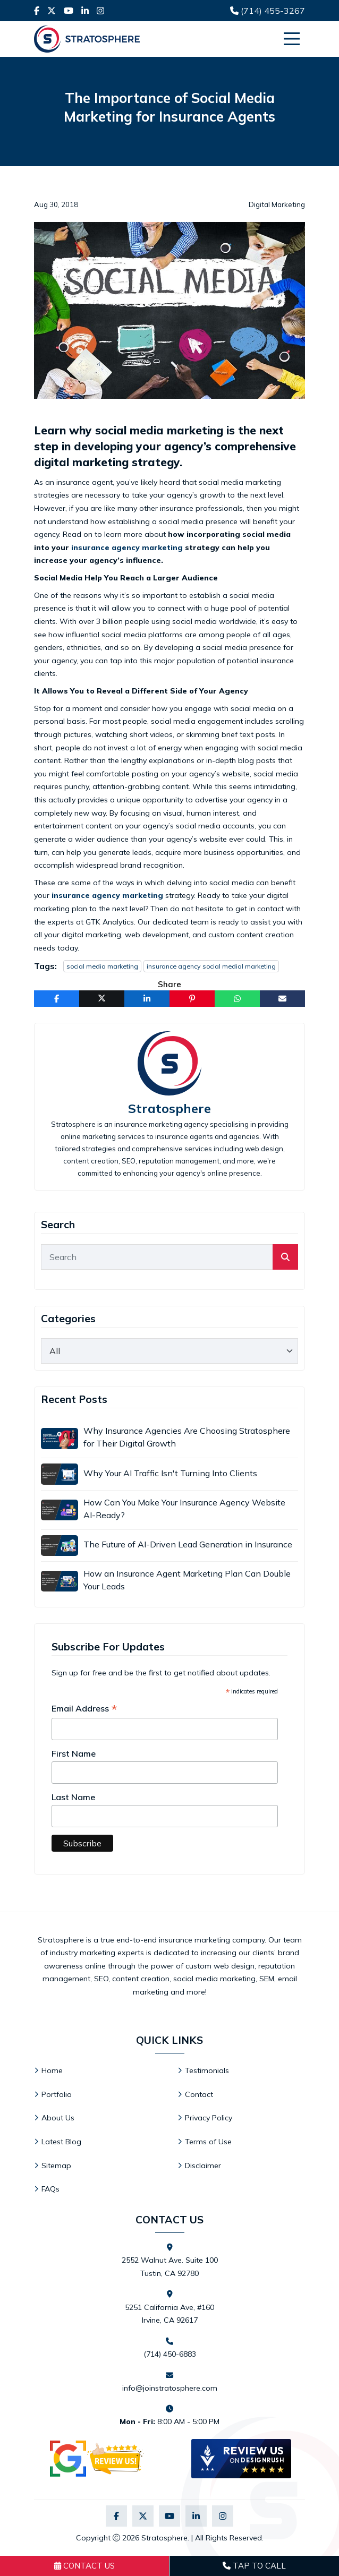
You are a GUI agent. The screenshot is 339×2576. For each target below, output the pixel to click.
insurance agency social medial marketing (211, 966)
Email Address (84, 1708)
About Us (57, 2118)
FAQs (50, 2189)
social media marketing (102, 966)
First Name (74, 1753)
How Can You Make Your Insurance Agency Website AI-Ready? (184, 1508)
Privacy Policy (208, 2118)
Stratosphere (169, 1108)
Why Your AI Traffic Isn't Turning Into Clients (170, 1473)
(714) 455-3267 (267, 10)
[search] (285, 1257)
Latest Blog (61, 2141)
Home (52, 2070)
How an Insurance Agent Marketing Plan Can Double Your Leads (187, 1579)
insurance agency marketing (127, 547)
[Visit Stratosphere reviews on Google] (98, 2458)
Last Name (73, 1797)
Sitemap (56, 2165)
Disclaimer (203, 2165)
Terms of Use (208, 2141)
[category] (169, 1351)
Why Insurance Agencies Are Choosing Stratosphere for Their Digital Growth (186, 1437)
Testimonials (207, 2070)
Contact (199, 2094)
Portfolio (56, 2094)
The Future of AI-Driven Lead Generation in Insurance (187, 1544)
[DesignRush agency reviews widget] (241, 2458)
